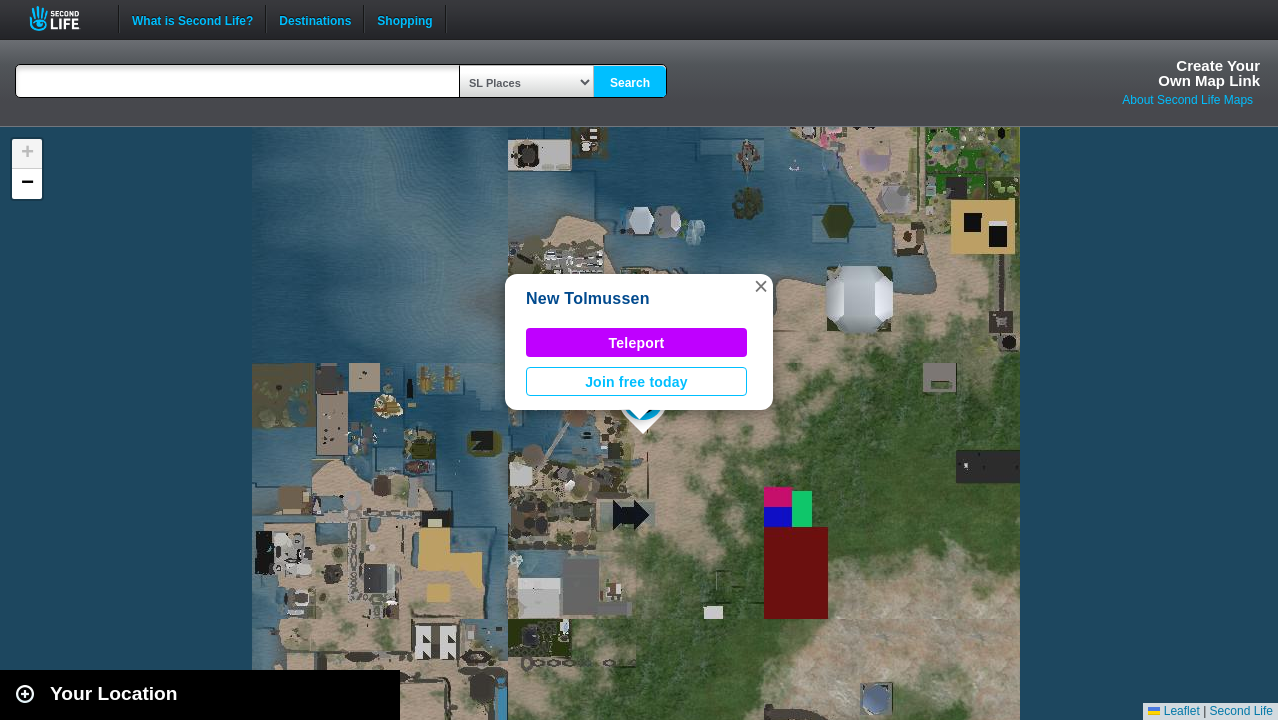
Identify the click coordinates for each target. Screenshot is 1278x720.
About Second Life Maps (1187, 100)
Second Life (65, 18)
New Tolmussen (588, 298)
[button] (761, 286)
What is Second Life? (192, 19)
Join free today (636, 382)
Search (630, 83)
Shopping (404, 19)
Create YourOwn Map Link (1209, 73)
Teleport (637, 343)
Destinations (315, 19)
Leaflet (1173, 711)
